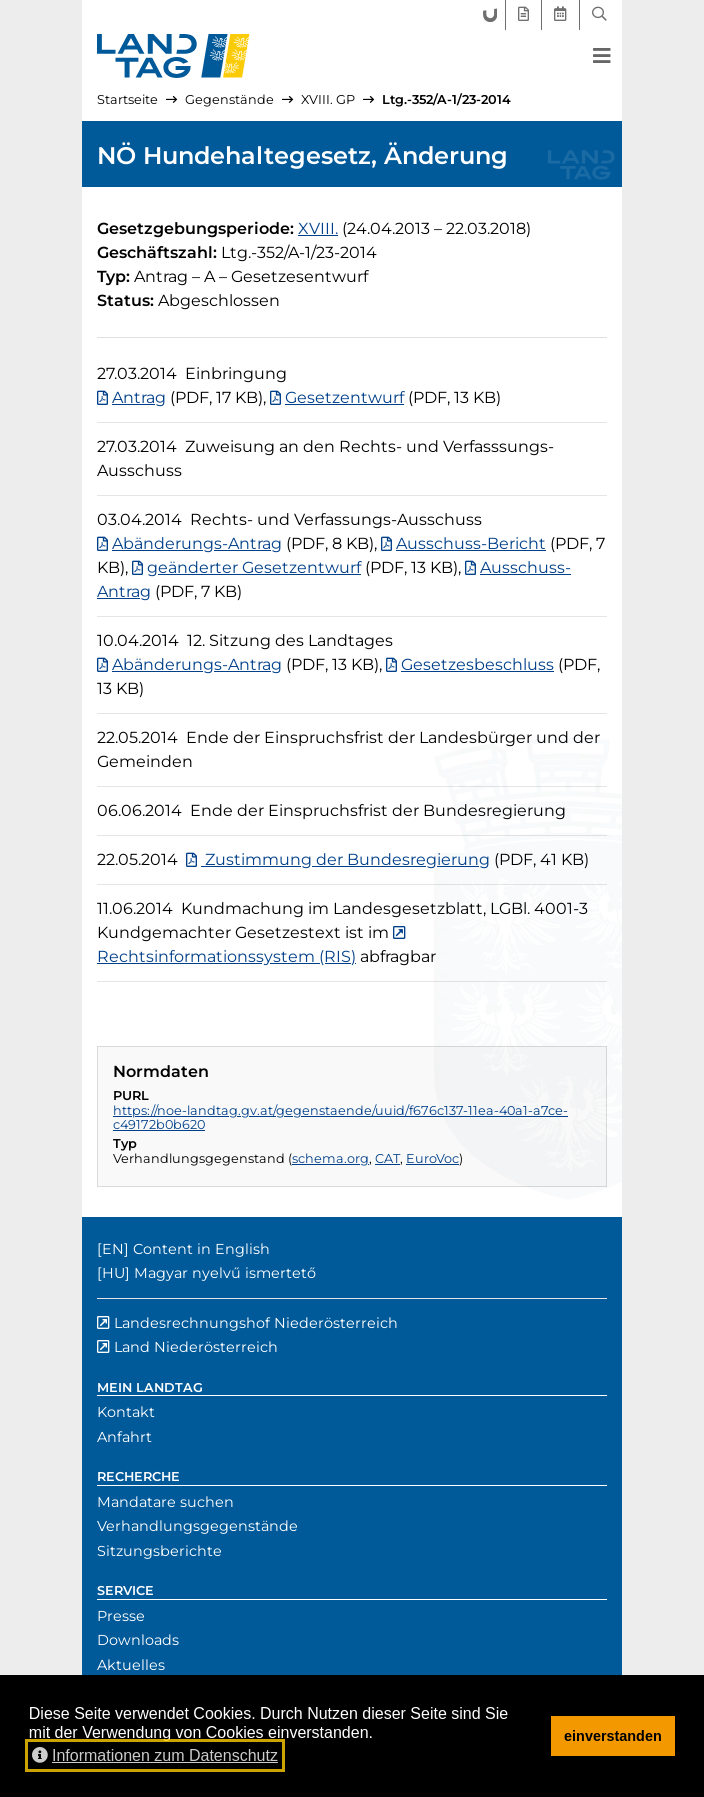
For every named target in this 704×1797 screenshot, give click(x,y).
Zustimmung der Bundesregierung (345, 859)
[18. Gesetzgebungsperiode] (318, 228)
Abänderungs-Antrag (197, 543)
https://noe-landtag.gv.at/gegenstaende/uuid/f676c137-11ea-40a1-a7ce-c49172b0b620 (340, 1118)
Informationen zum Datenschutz (155, 1755)
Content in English (201, 1249)
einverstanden (613, 1736)
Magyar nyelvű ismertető (225, 1273)
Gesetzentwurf (344, 397)
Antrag (139, 397)
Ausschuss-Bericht (471, 543)
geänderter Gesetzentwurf (254, 567)
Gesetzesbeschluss (477, 664)
